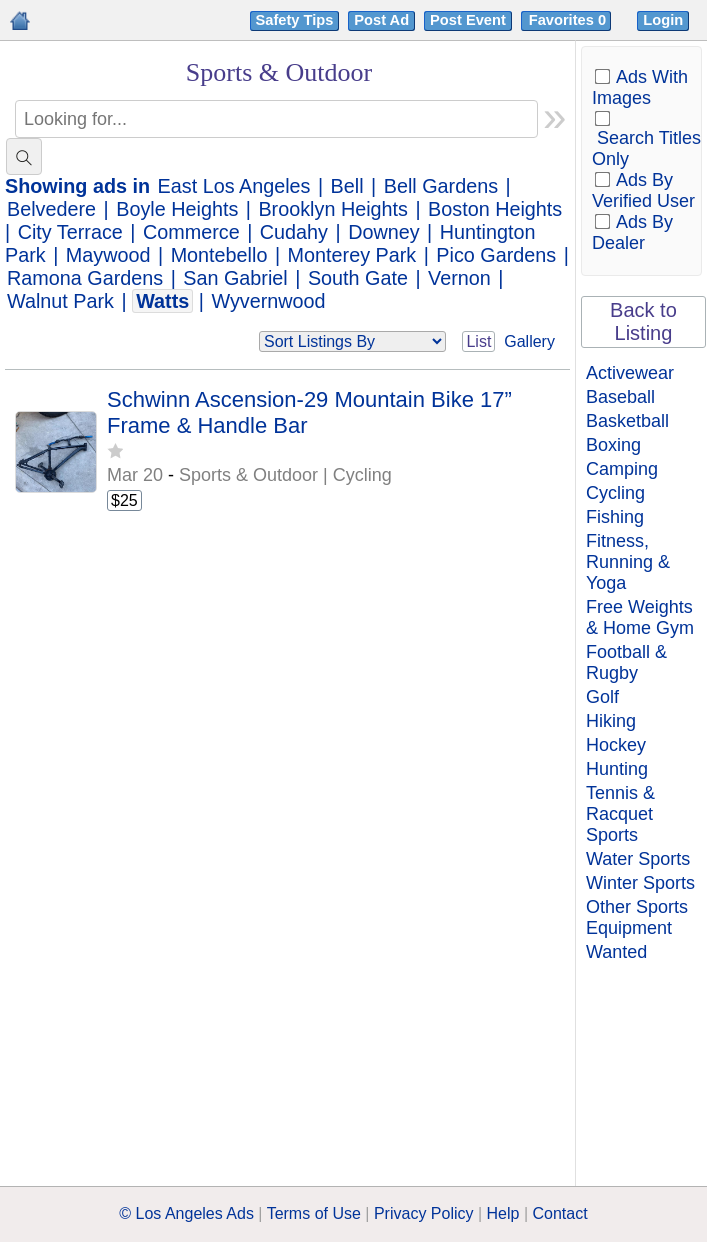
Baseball (620, 397)
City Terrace (70, 232)
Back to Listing (643, 321)
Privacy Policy (424, 1213)
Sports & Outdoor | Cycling (285, 475)
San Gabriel (235, 278)
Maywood (108, 255)
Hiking (611, 721)
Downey (383, 232)
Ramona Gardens (85, 278)
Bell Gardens (441, 186)
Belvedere (51, 209)
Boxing (613, 445)
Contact (560, 1213)
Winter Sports (640, 883)
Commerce (191, 232)
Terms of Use (314, 1213)
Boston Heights (495, 209)
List (478, 341)
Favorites (569, 20)
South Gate (358, 278)
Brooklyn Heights (333, 209)
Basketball (627, 421)
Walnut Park (60, 301)
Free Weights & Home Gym (640, 617)
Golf (602, 697)
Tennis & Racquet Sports (620, 814)
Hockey (616, 745)
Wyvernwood (268, 301)
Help (503, 1213)
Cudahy (294, 232)
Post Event (468, 20)
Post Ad (381, 20)
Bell (347, 186)
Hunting (617, 769)
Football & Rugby (626, 662)
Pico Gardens (496, 255)
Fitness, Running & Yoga (628, 562)
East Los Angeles (234, 186)
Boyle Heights (177, 209)
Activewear (630, 373)
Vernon (459, 278)
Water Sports (638, 859)
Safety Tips (295, 20)
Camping (622, 469)
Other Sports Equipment (637, 917)
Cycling (615, 493)
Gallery (529, 341)
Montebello (219, 255)
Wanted (616, 952)
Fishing (615, 517)
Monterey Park (352, 255)
